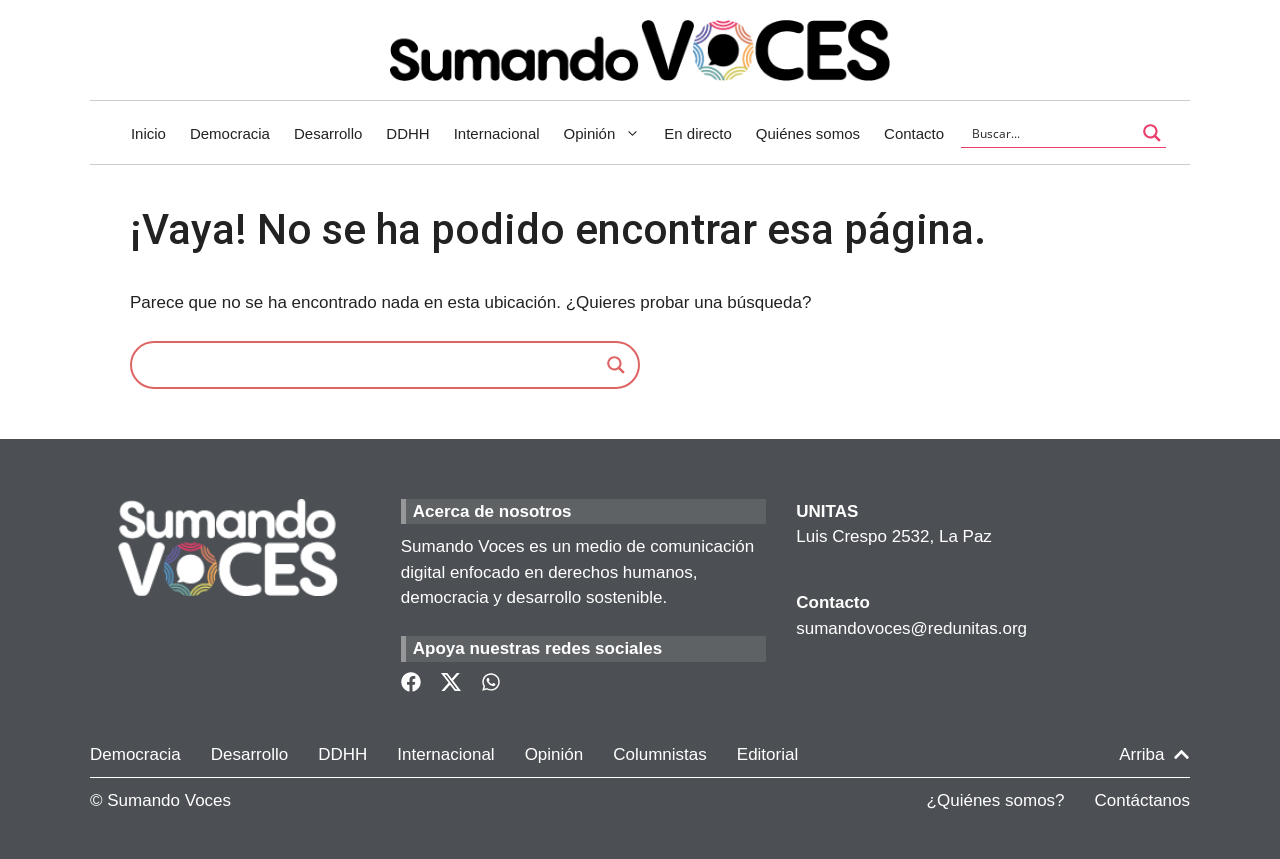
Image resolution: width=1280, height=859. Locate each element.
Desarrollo (328, 133)
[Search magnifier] (616, 365)
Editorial (767, 754)
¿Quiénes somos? (996, 800)
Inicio (148, 133)
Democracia (230, 133)
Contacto (914, 133)
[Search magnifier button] (1152, 133)
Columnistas (660, 754)
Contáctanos (1142, 800)
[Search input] (1050, 133)
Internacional (497, 133)
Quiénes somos (808, 133)
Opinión (608, 134)
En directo (698, 133)
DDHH (407, 133)
